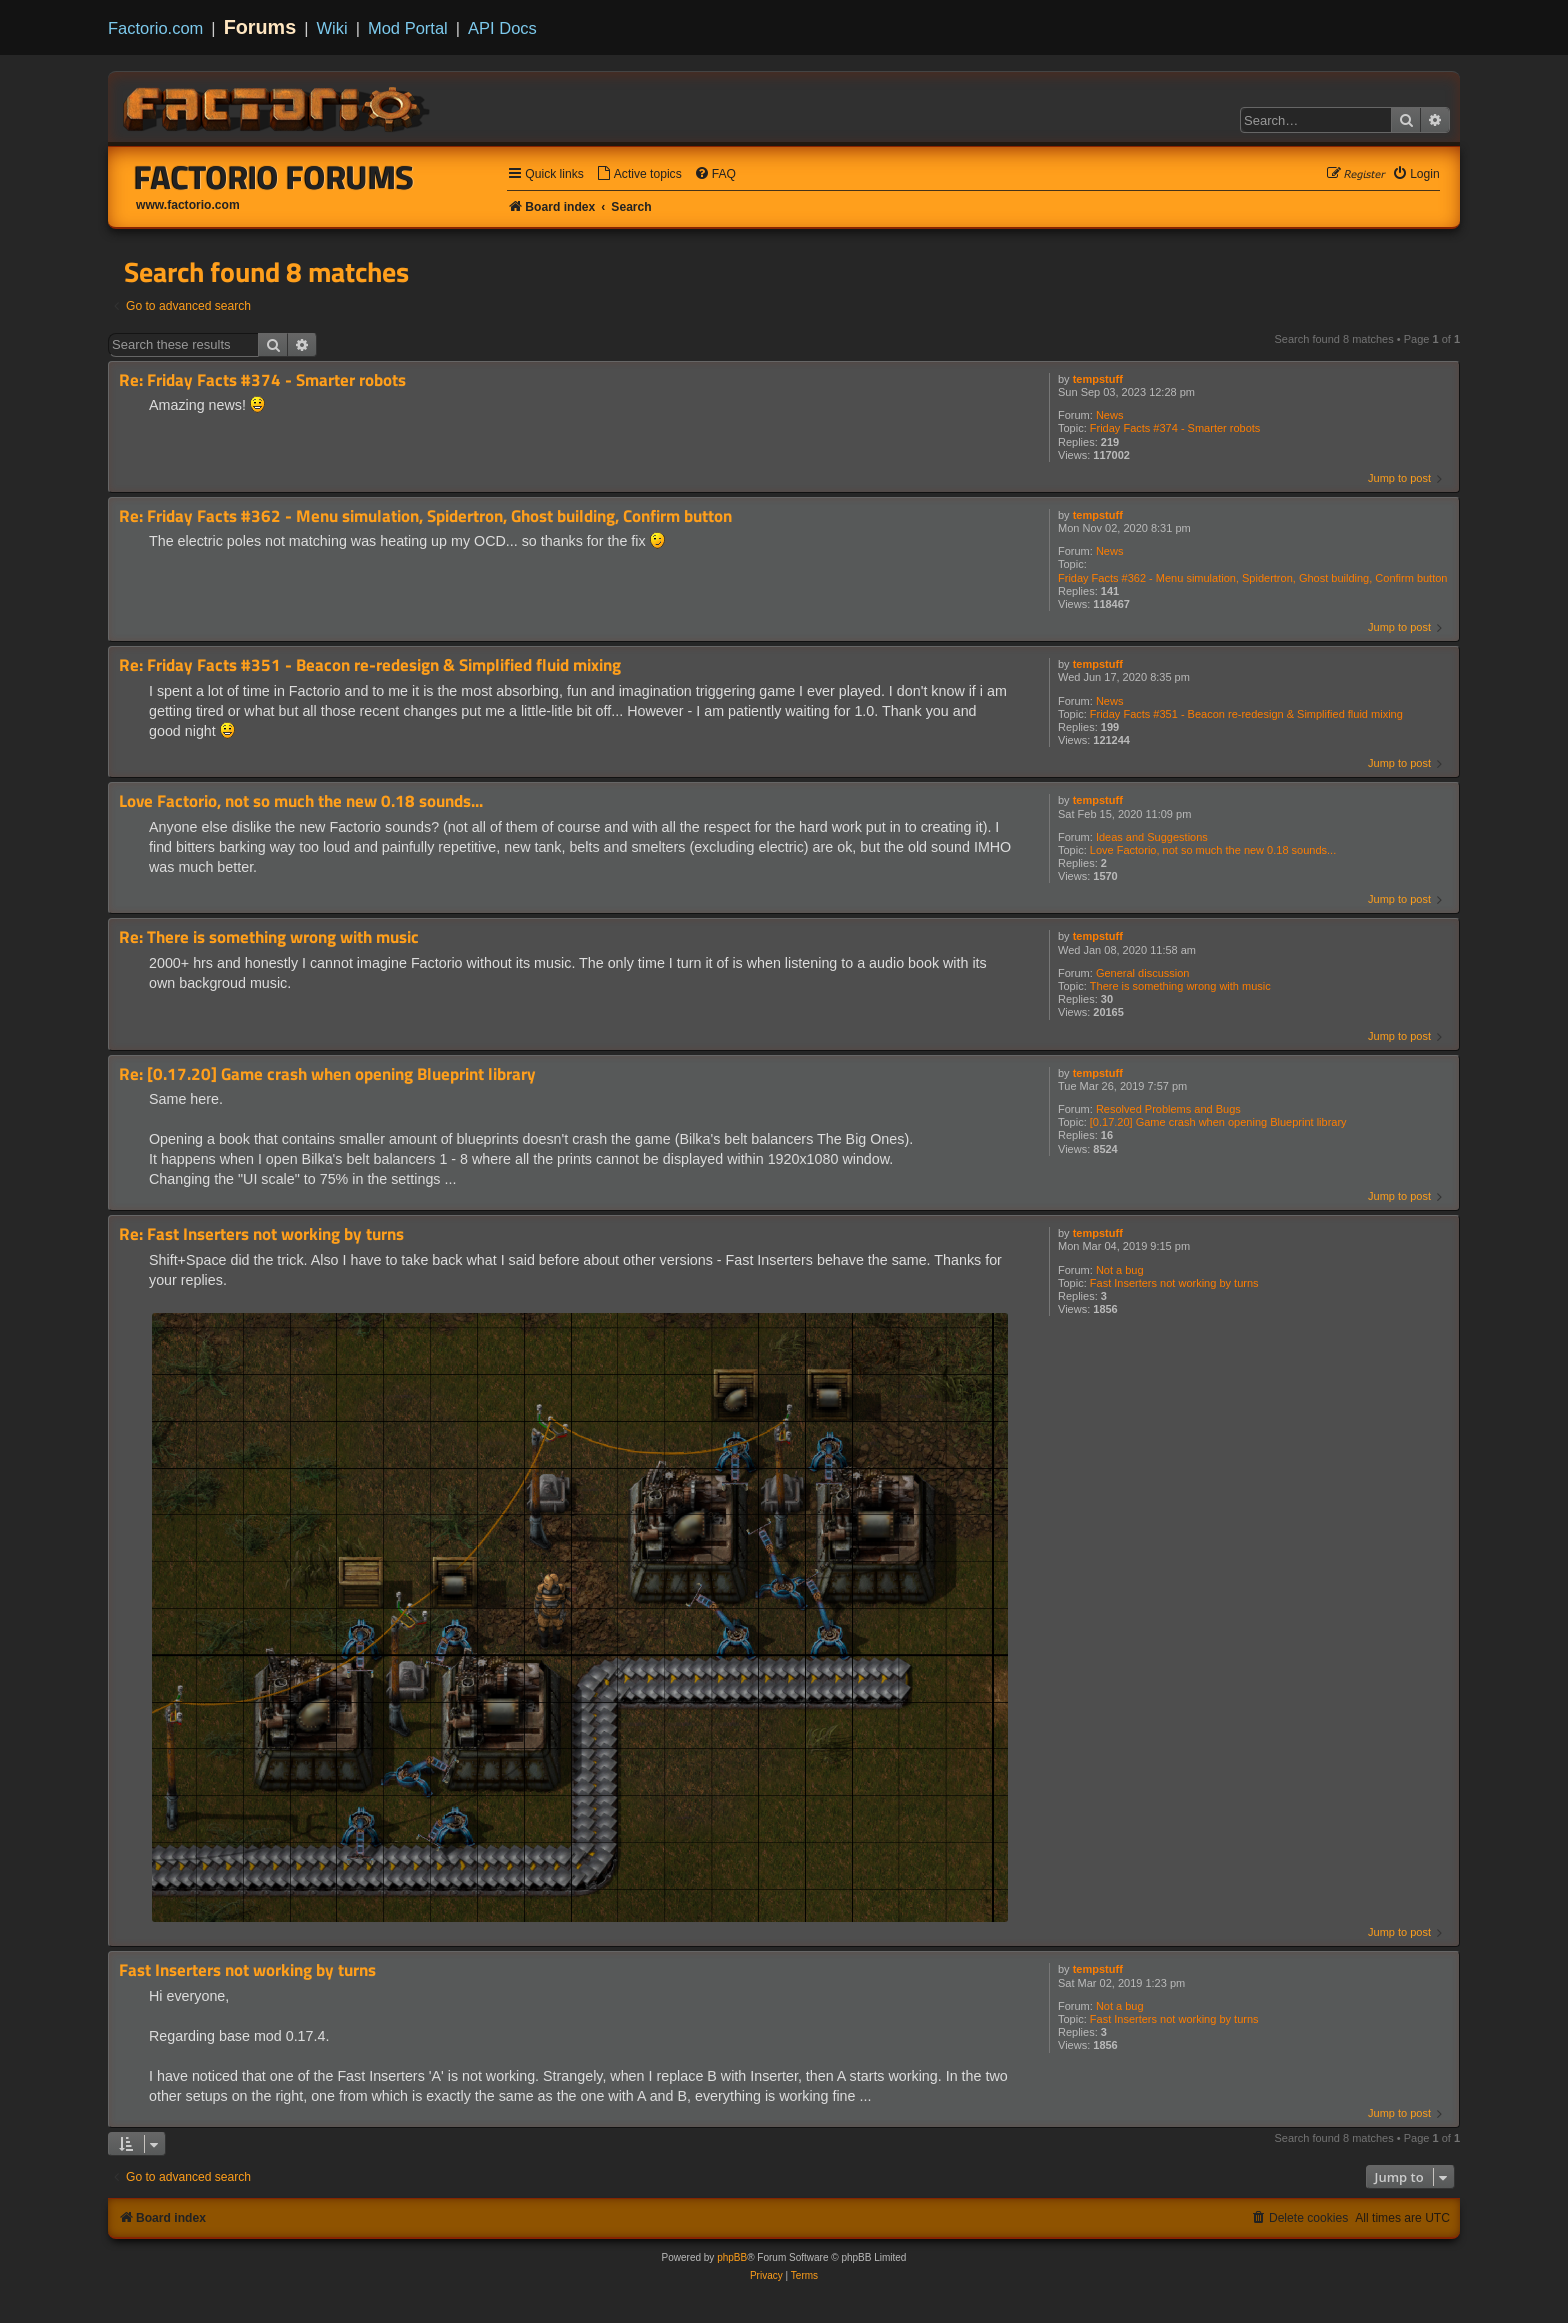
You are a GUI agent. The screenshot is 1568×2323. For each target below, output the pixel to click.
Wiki (332, 28)
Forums (260, 27)
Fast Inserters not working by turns (1174, 1283)
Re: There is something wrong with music (269, 937)
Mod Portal (408, 28)
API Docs (502, 28)
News (1110, 415)
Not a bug (1120, 1270)
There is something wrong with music (1180, 986)
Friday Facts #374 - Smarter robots (1175, 428)
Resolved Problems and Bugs (1168, 1109)
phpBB (732, 2257)
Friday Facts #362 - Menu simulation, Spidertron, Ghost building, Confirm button (1252, 578)
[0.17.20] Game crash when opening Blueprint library (1218, 1122)
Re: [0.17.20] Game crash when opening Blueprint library (327, 1074)
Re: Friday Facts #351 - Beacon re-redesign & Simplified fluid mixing (370, 665)
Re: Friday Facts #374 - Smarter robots (262, 380)
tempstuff (1098, 379)
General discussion (1143, 973)
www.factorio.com (188, 205)
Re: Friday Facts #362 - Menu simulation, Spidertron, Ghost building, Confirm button (425, 516)
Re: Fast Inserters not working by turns (261, 1234)
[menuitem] (639, 174)
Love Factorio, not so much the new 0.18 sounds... (1213, 850)
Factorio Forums (274, 177)
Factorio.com (155, 28)
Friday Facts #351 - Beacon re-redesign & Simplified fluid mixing (1246, 714)
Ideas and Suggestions (1152, 837)
